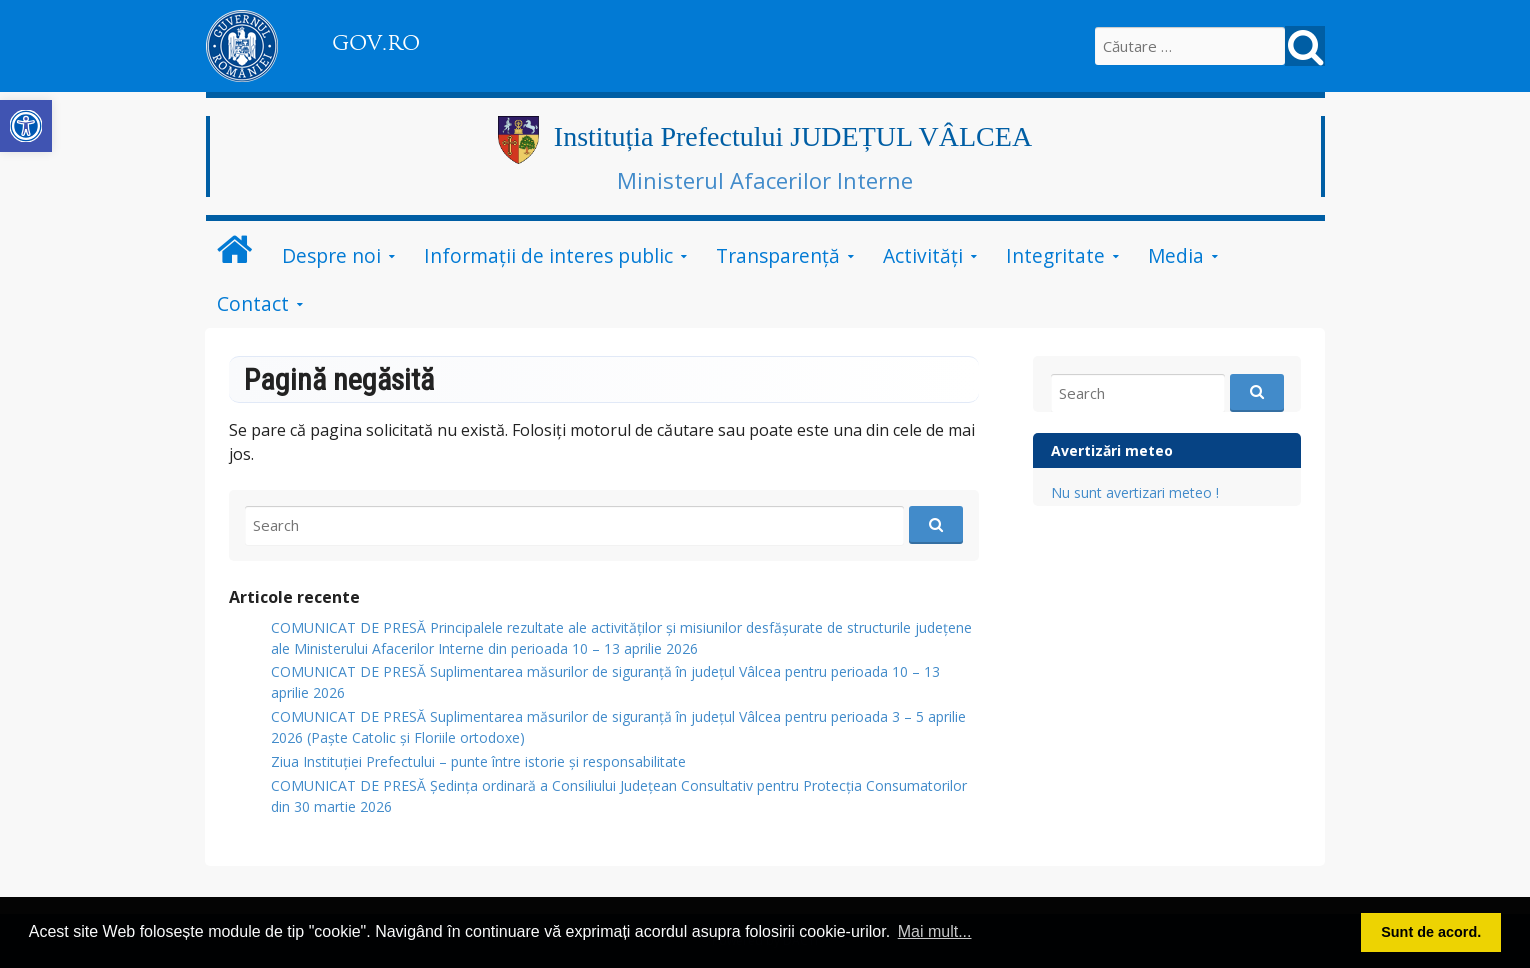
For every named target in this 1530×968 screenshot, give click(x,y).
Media (1176, 255)
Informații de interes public (548, 255)
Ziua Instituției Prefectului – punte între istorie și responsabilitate (478, 761)
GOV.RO (376, 43)
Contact (253, 303)
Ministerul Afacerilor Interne (765, 180)
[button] (26, 126)
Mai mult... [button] (935, 931)
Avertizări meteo (1112, 450)
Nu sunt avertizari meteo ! (1135, 492)
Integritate (1055, 255)
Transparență (778, 255)
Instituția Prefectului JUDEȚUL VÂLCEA (793, 136)
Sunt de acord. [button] (1431, 932)
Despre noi (331, 255)
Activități (923, 255)
